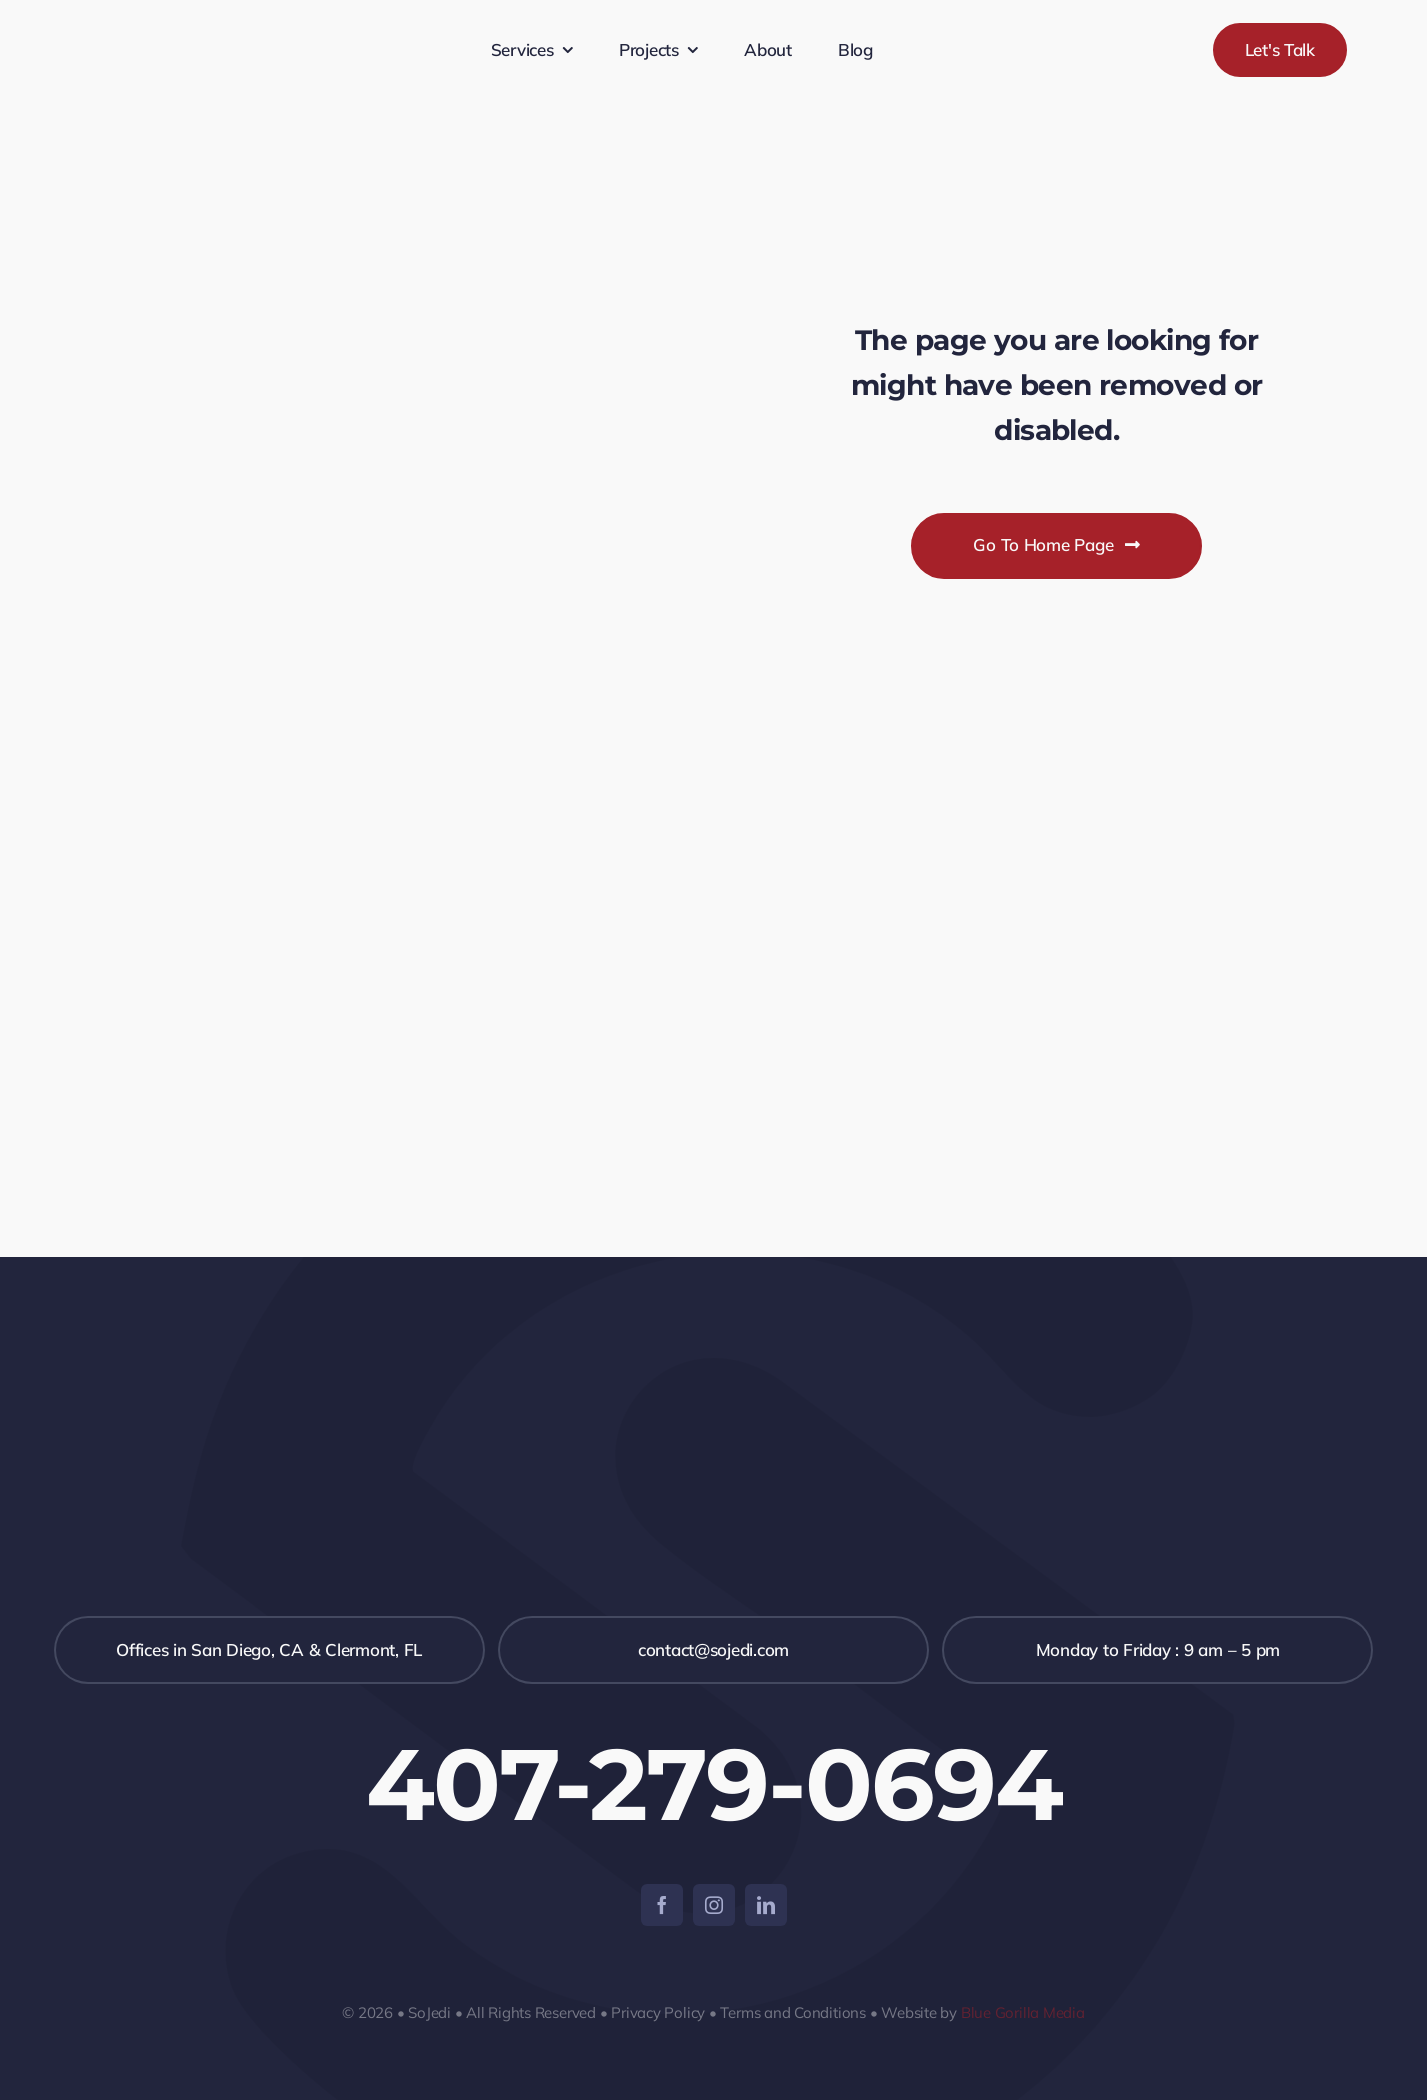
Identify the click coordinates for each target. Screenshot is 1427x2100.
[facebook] (662, 1905)
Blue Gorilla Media (1023, 2012)
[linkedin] (766, 1905)
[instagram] (714, 1905)
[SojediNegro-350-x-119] (206, 15)
